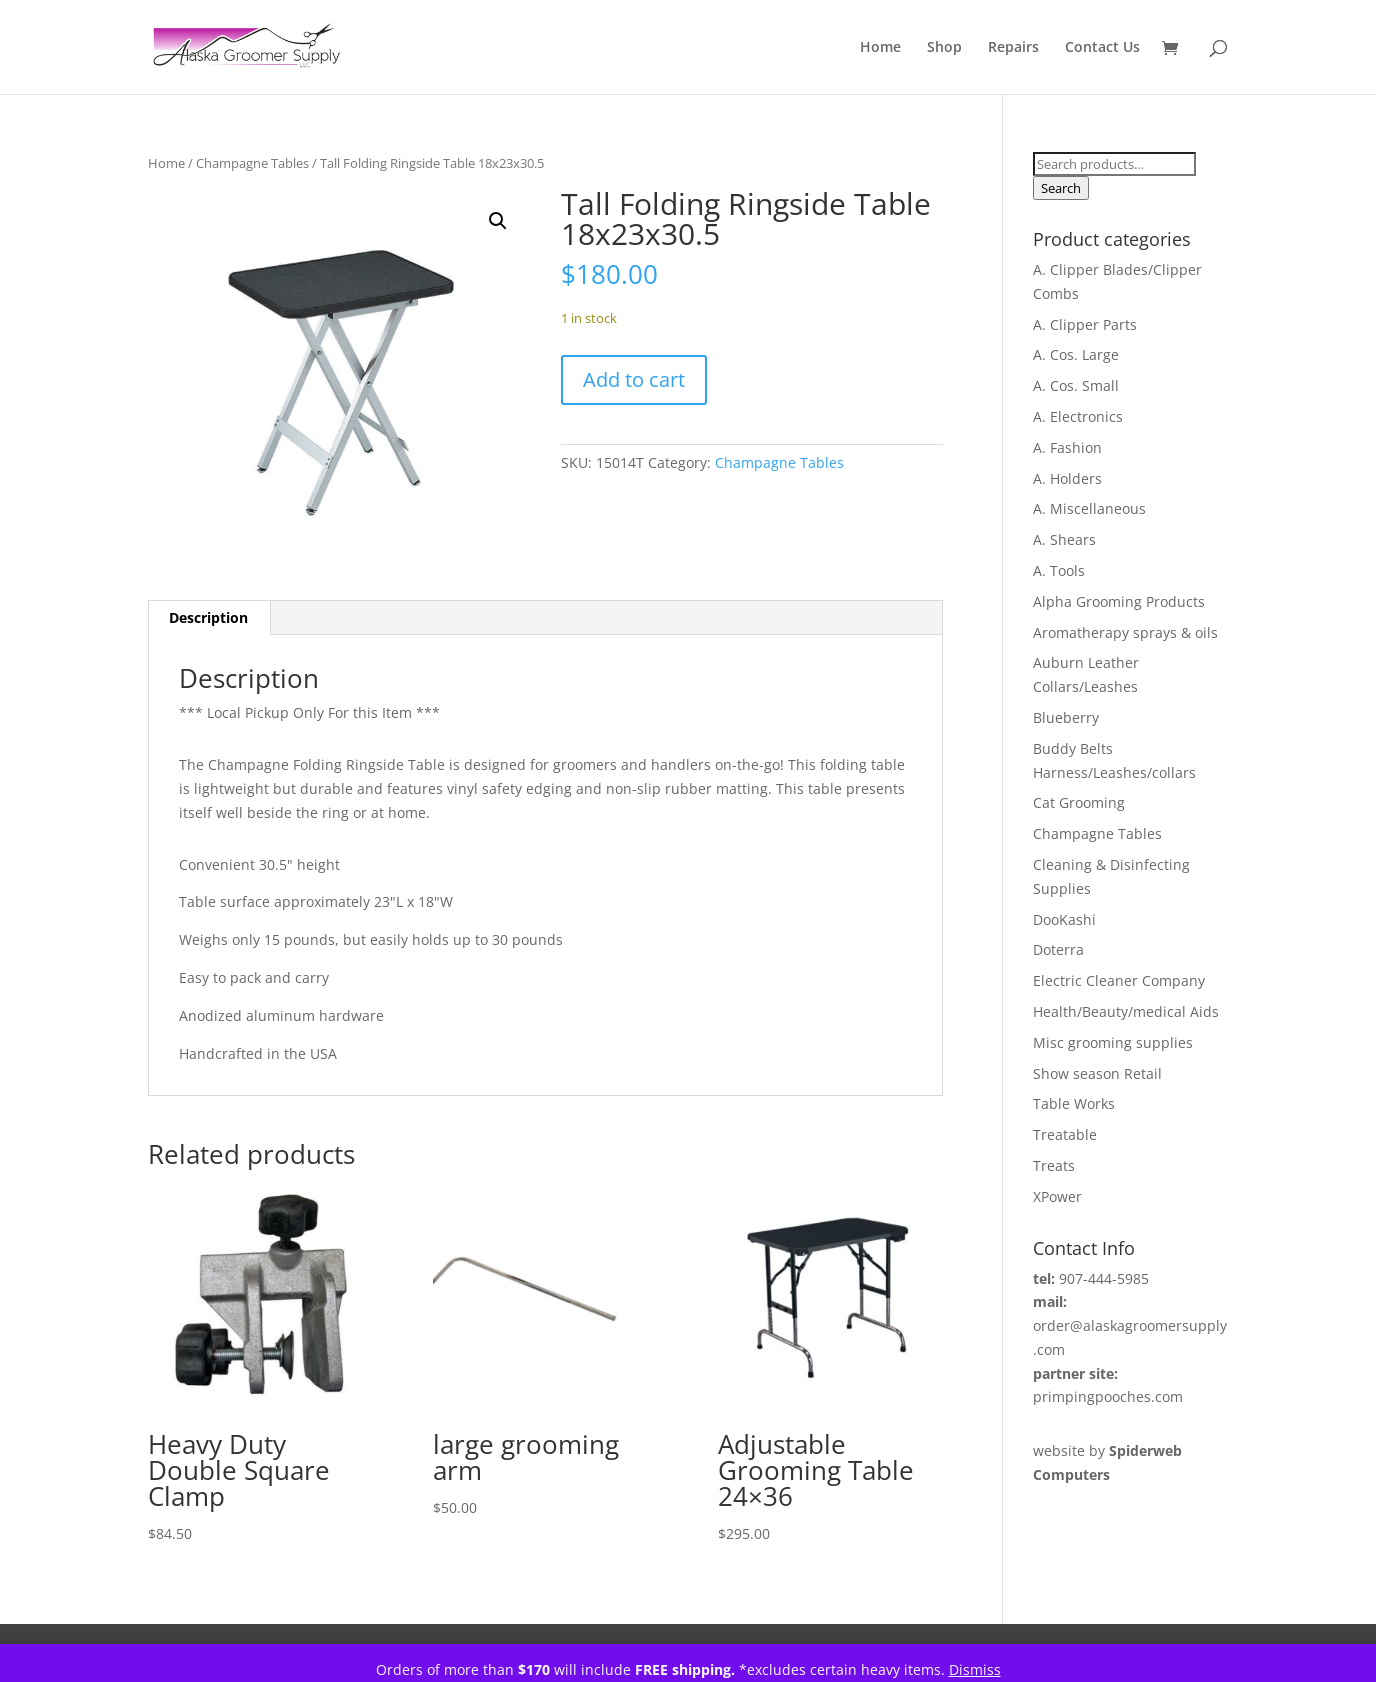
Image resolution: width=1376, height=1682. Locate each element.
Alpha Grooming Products (1119, 601)
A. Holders (1067, 478)
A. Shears (1064, 539)
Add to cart (634, 379)
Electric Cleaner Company (1119, 980)
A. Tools (1059, 570)
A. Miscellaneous (1089, 508)
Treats (1054, 1165)
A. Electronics (1078, 416)
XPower (1057, 1196)
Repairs (1013, 48)
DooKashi (1064, 919)
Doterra (1058, 949)
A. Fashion (1067, 447)
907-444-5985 (1104, 1278)
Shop (944, 48)
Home (880, 48)
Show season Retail (1097, 1073)
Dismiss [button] (975, 1669)
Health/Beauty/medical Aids (1126, 1011)
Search (1061, 188)
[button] (498, 221)
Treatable (1065, 1134)
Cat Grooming (1079, 802)
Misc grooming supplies (1113, 1042)
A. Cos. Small (1076, 385)
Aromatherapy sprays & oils (1125, 632)
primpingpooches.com (1108, 1396)
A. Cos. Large (1076, 354)
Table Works (1074, 1103)
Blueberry (1066, 717)
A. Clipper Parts (1085, 324)
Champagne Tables (252, 163)
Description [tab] (208, 617)
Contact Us (1102, 48)
